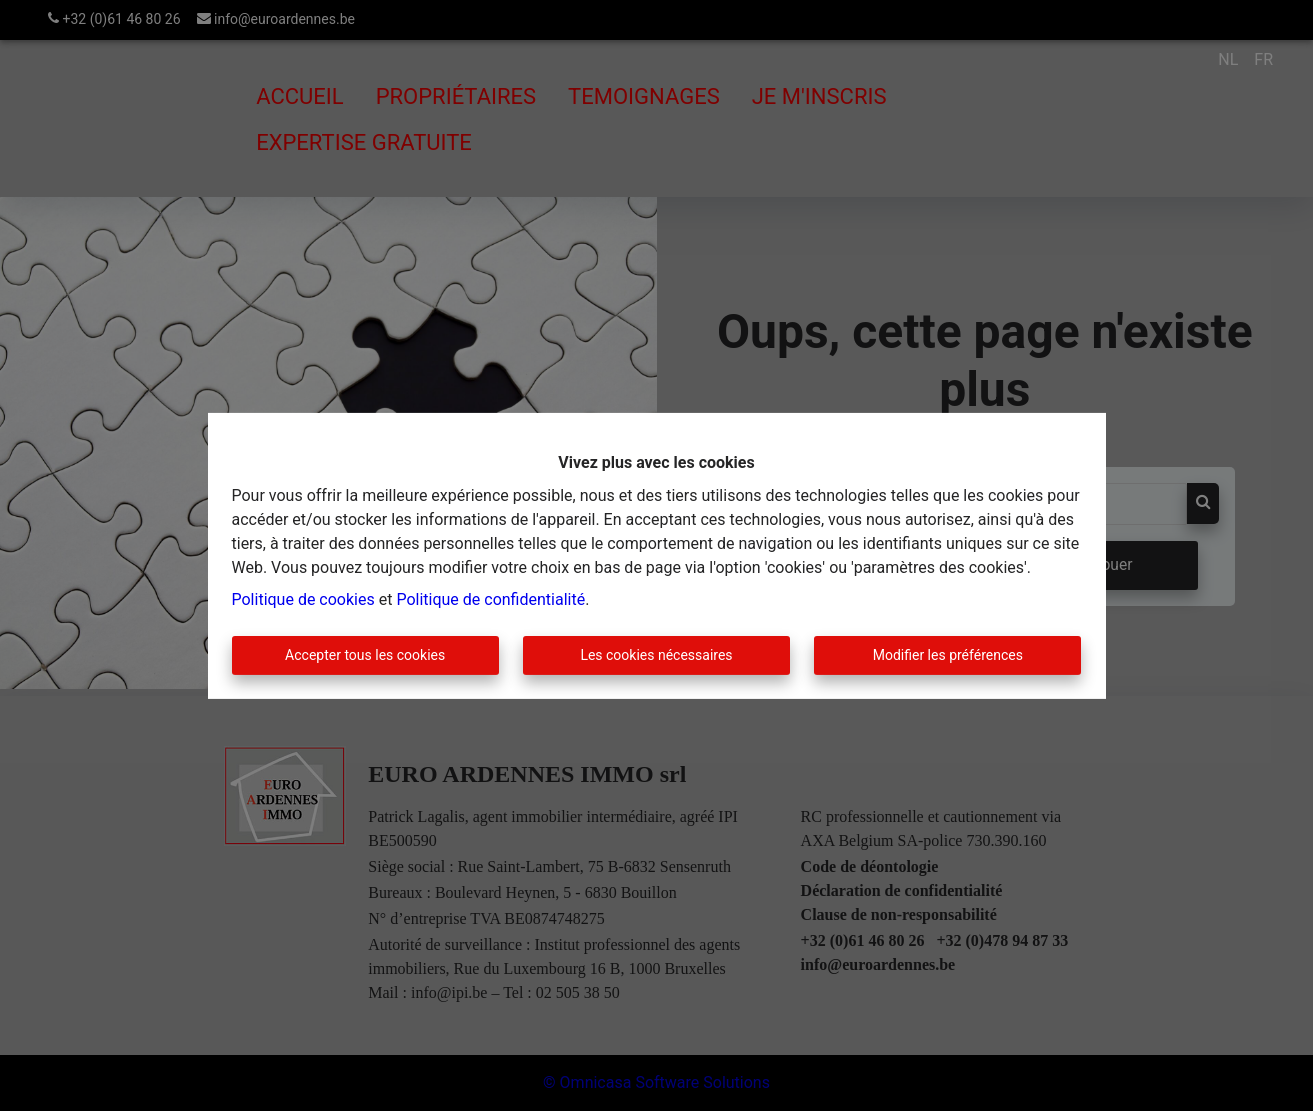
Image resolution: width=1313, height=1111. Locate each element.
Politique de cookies (303, 599)
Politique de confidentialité (490, 599)
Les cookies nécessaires (656, 655)
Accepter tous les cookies (365, 655)
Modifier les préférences (948, 655)
